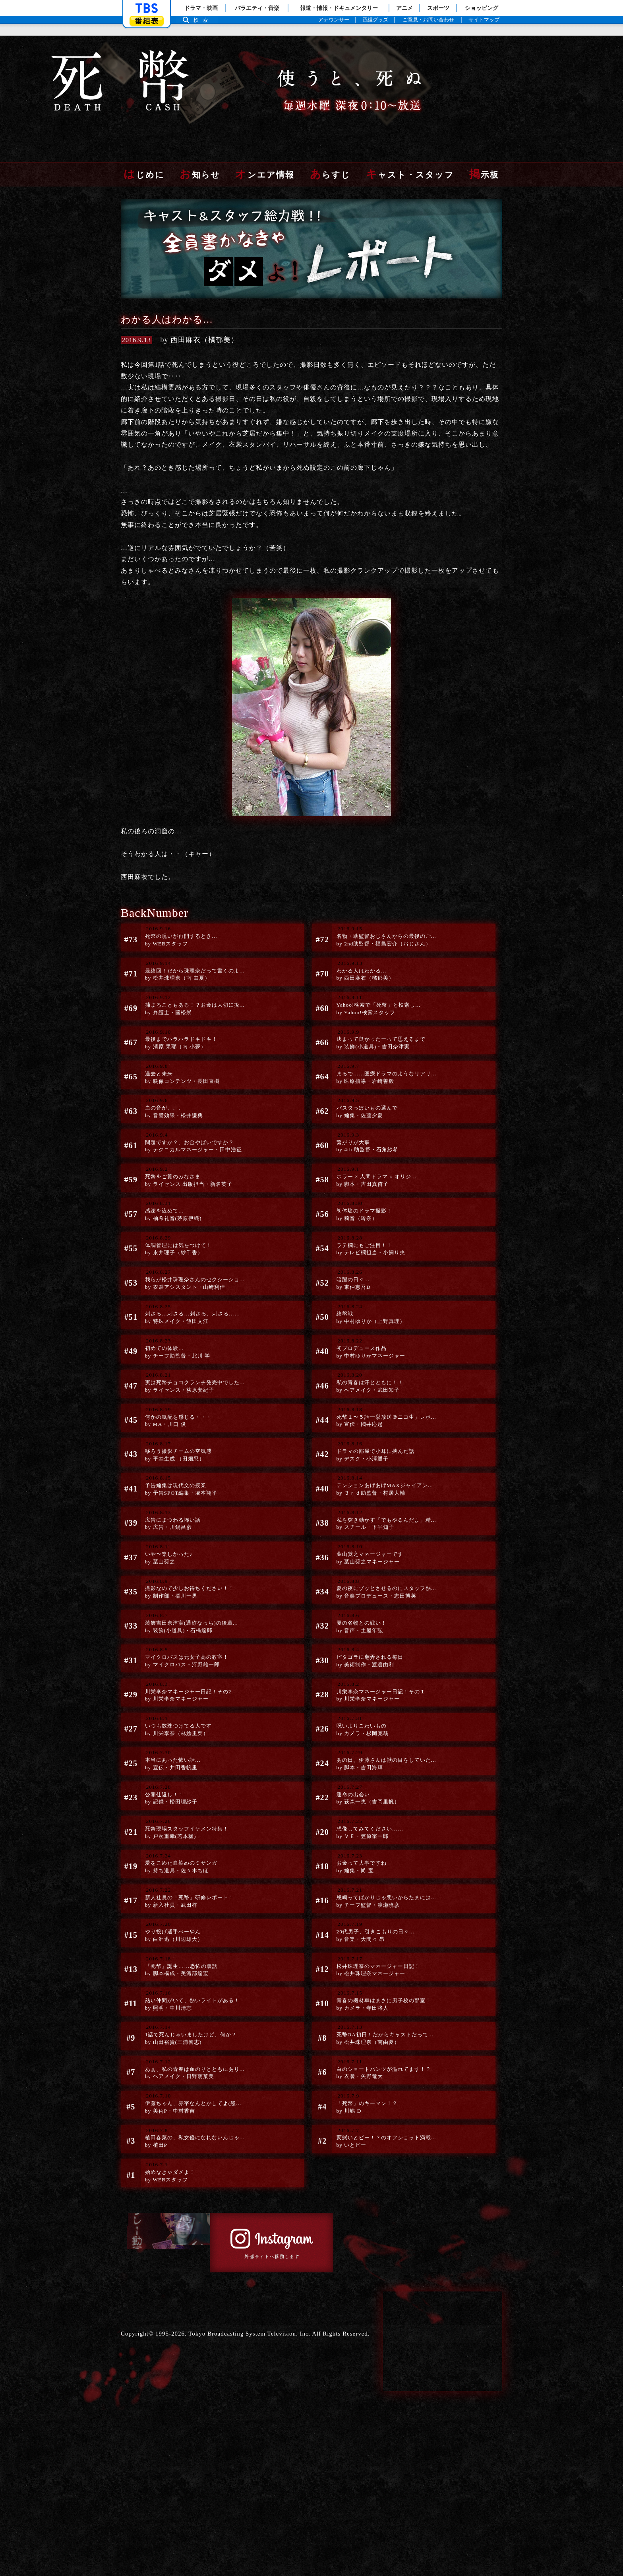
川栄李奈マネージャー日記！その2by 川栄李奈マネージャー (186, 1744)
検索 (202, 20)
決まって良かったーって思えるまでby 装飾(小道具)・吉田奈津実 (378, 1019)
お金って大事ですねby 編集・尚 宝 (355, 1934)
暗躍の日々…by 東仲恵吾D (345, 1286)
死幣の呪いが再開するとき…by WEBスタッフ (177, 904)
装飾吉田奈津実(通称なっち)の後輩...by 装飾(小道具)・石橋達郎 (189, 1667)
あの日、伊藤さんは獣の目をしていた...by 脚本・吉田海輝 (385, 1820)
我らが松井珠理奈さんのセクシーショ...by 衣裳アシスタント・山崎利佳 (194, 1286)
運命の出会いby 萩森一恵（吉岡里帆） (363, 1858)
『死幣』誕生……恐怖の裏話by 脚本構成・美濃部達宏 (177, 2049)
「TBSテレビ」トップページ (146, 8)
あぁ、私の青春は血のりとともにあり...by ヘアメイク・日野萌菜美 (194, 2163)
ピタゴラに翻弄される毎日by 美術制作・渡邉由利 (365, 1706)
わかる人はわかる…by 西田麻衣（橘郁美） (359, 943)
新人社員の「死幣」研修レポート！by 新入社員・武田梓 (187, 1973)
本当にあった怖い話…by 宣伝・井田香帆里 (167, 1820)
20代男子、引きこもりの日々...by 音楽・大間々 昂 (371, 2011)
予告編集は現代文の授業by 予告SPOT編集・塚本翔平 (177, 1515)
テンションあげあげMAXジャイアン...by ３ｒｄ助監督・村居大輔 (383, 1515)
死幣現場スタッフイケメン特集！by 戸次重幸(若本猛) (184, 1896)
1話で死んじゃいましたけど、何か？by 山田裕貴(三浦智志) (189, 2125)
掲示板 (484, 139)
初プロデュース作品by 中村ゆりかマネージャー (366, 1362)
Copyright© (137, 2500)
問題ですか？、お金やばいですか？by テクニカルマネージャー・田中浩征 (192, 1133)
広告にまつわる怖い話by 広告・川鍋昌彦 (167, 1553)
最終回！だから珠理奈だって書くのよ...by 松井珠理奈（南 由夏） (194, 943)
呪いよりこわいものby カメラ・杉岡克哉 (356, 1782)
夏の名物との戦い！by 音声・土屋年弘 (355, 1667)
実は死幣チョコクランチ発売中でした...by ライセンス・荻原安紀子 (194, 1400)
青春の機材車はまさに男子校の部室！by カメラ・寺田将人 (382, 2087)
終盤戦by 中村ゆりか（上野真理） (366, 1324)
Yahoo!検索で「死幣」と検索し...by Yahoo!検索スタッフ (375, 981)
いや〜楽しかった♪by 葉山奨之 (162, 1591)
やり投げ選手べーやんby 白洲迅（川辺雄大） (168, 2011)
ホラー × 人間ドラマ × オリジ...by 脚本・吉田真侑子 (372, 1171)
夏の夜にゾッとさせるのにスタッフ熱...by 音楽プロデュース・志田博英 (385, 1629)
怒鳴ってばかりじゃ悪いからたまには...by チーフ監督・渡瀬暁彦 (385, 1973)
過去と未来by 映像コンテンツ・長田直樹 (178, 1057)
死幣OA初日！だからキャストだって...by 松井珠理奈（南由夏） (383, 2125)
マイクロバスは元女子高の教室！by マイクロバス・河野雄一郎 (184, 1706)
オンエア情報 (264, 139)
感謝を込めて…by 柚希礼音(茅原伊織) (167, 1210)
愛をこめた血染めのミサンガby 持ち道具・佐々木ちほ (177, 1934)
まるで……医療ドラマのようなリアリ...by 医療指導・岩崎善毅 (385, 1057)
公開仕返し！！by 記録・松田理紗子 (165, 1858)
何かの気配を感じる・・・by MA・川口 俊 (174, 1439)
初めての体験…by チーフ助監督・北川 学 (172, 1362)
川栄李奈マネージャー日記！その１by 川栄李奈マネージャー (378, 1744)
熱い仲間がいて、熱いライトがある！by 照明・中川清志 (191, 2087)
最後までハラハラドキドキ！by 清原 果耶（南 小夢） (177, 1019)
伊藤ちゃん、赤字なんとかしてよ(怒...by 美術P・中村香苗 (191, 2202)
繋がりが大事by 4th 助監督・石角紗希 (362, 1133)
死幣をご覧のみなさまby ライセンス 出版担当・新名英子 (186, 1171)
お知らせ (200, 139)
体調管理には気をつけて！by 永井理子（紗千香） (174, 1248)
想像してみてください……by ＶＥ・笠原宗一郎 (365, 1896)
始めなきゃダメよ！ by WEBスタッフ (167, 2278)
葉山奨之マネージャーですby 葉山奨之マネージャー (365, 1591)
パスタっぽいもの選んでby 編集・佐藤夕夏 (362, 1095)
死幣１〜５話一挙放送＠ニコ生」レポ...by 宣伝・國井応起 (385, 1439)
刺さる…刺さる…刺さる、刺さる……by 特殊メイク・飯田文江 (191, 1324)
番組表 (147, 21)
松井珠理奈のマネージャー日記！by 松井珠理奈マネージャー (375, 2049)
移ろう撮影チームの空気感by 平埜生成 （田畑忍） (174, 1477)
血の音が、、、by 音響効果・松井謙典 (168, 1095)
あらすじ (330, 139)
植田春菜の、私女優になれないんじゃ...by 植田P (194, 2240)
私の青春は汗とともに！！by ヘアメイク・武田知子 (365, 1400)
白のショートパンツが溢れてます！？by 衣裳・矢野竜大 (382, 2163)
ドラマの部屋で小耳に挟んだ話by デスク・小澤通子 (372, 1477)
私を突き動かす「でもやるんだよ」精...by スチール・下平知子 (385, 1553)
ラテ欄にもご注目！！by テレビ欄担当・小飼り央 (366, 1248)
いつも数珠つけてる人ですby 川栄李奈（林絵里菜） (174, 1782)
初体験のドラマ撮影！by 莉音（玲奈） (358, 1210)
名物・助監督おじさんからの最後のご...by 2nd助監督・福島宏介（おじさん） (385, 904)
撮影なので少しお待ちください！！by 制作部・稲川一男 (187, 1629)
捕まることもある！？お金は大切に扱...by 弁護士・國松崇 (194, 981)
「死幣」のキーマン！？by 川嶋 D (362, 2202)
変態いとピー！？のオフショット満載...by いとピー (385, 2240)
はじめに (144, 139)
